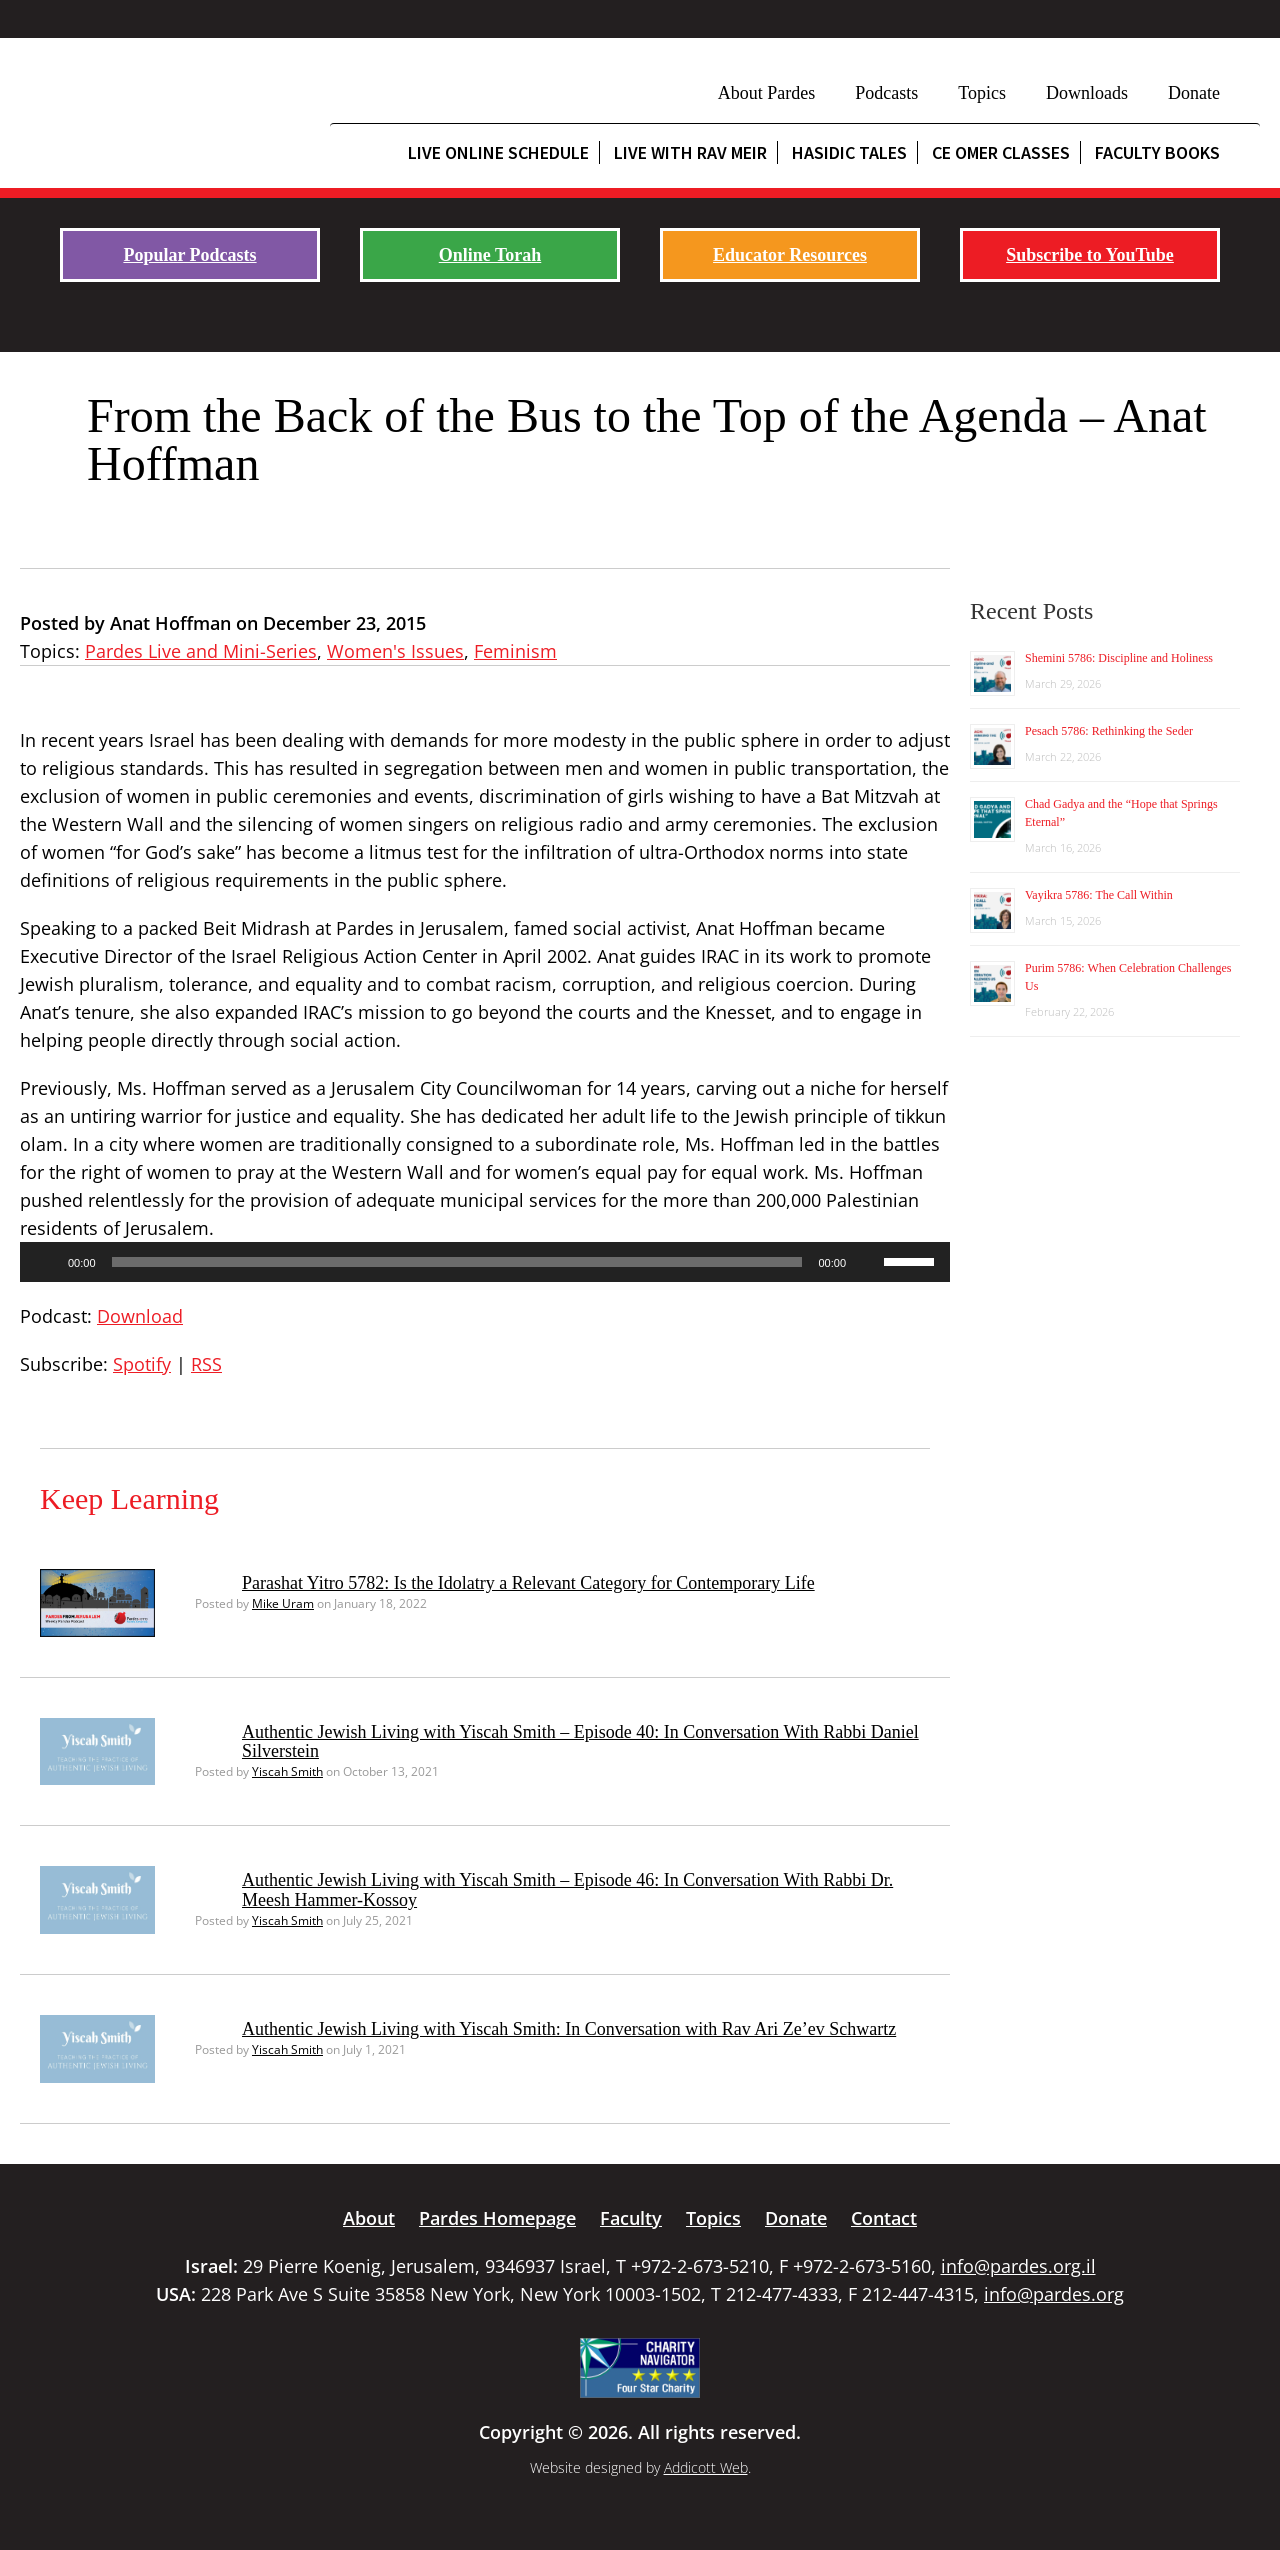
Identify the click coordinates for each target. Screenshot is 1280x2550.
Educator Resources (790, 255)
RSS (206, 1364)
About (369, 2218)
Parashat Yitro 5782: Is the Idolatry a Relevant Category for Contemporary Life (528, 1583)
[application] (485, 1262)
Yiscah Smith (287, 1771)
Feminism (515, 651)
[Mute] (868, 1262)
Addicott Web (706, 2467)
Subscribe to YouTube (1090, 255)
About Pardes (767, 93)
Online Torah (490, 255)
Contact (884, 2218)
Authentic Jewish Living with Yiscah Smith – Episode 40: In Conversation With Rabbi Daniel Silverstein (580, 1742)
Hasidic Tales (849, 152)
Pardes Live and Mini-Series (201, 651)
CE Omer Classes (1001, 152)
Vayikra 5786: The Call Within (1099, 895)
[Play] (46, 1262)
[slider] (457, 1262)
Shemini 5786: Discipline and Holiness (1119, 658)
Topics (982, 93)
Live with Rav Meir (690, 152)
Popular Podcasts (189, 255)
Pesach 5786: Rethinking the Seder (1109, 731)
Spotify (142, 1364)
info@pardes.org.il (1018, 2266)
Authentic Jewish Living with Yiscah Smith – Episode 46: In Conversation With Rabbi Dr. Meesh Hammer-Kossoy (567, 1890)
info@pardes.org (1054, 2294)
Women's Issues (395, 651)
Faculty (631, 2218)
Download (140, 1316)
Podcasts (886, 93)
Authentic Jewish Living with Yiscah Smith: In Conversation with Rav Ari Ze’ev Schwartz (569, 2029)
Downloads (1087, 93)
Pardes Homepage (497, 2218)
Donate (1194, 93)
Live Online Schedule (498, 152)
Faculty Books (1157, 152)
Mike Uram (283, 1603)
